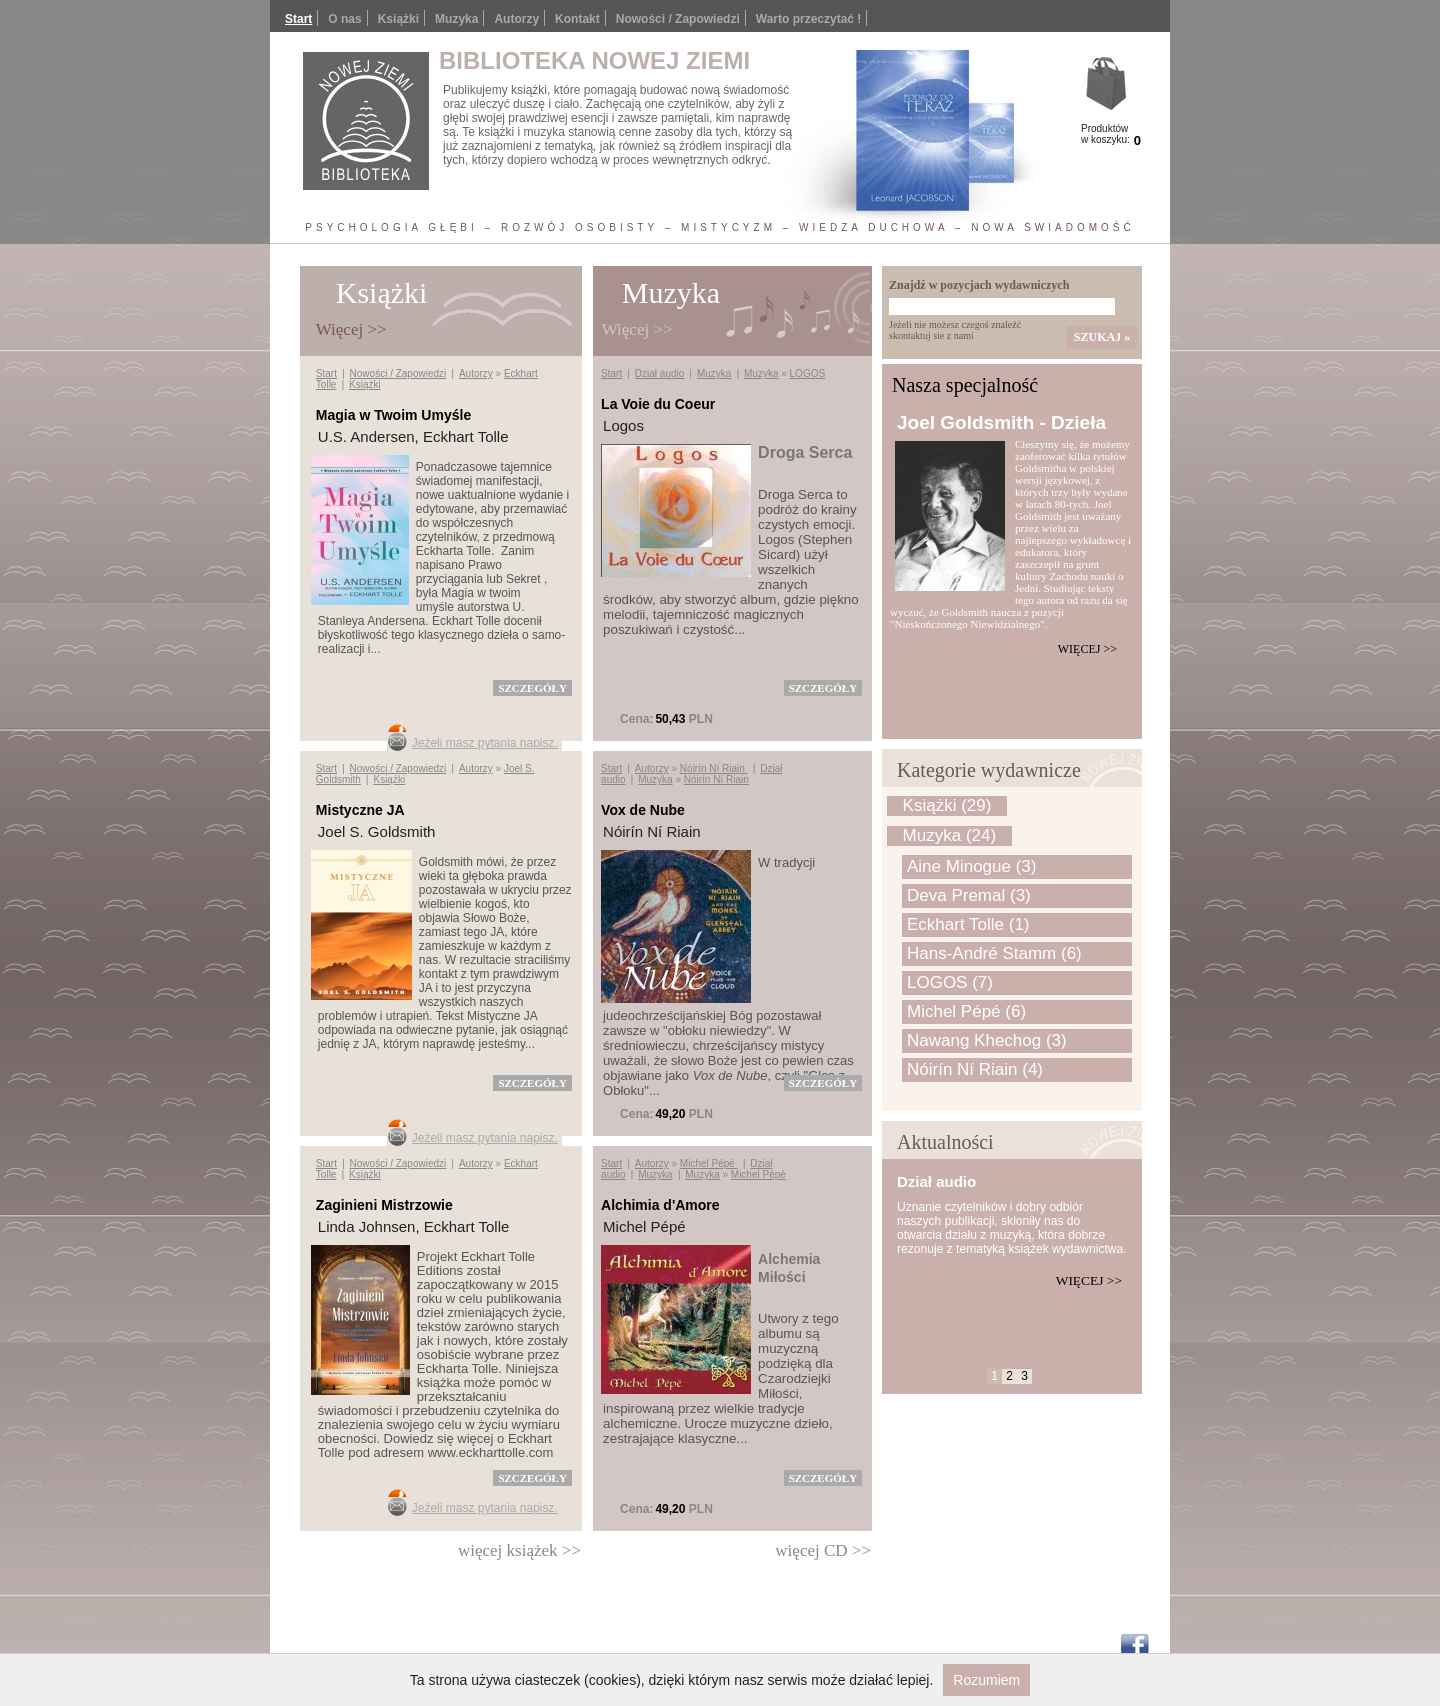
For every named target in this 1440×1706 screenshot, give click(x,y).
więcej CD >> (823, 1550)
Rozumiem (986, 1680)
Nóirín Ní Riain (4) (975, 1069)
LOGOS (808, 373)
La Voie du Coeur (658, 404)
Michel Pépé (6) (966, 1011)
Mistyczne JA (360, 810)
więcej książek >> (519, 1550)
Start (298, 19)
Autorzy (516, 19)
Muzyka (714, 373)
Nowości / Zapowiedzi (678, 19)
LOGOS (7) (950, 982)
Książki (398, 19)
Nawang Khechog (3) (987, 1040)
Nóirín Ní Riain (714, 768)
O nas (344, 19)
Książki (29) (947, 805)
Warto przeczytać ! (809, 19)
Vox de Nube (643, 810)
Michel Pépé (709, 1163)
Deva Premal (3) (969, 895)
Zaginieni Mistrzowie (384, 1205)
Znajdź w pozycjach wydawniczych (979, 285)
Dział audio (659, 373)
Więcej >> (1087, 649)
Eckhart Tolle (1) (968, 924)
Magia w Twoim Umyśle (393, 415)
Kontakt (577, 19)
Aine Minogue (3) (971, 866)
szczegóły (532, 688)
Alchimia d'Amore (660, 1205)
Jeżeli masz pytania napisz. (485, 743)
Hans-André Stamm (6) (994, 953)
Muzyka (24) (950, 835)
